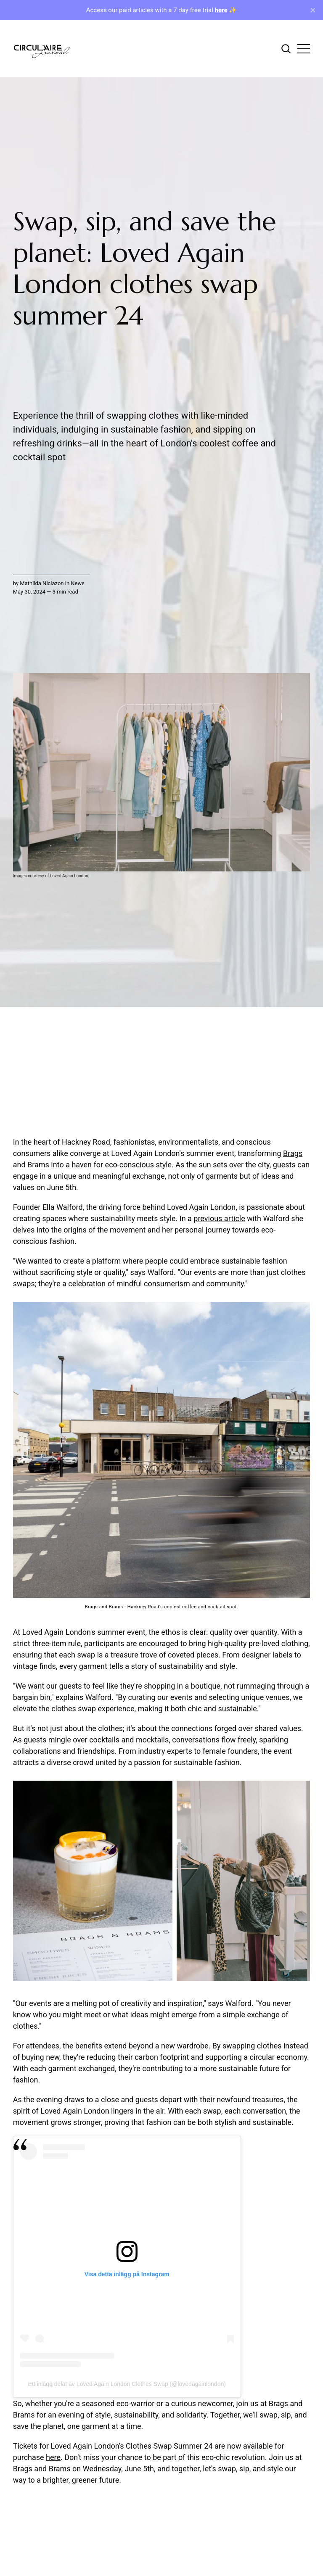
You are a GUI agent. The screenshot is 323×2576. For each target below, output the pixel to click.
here (53, 2457)
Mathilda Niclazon (42, 583)
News (78, 583)
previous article (219, 1218)
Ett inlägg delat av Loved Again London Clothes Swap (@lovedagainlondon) (127, 2384)
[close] (313, 10)
